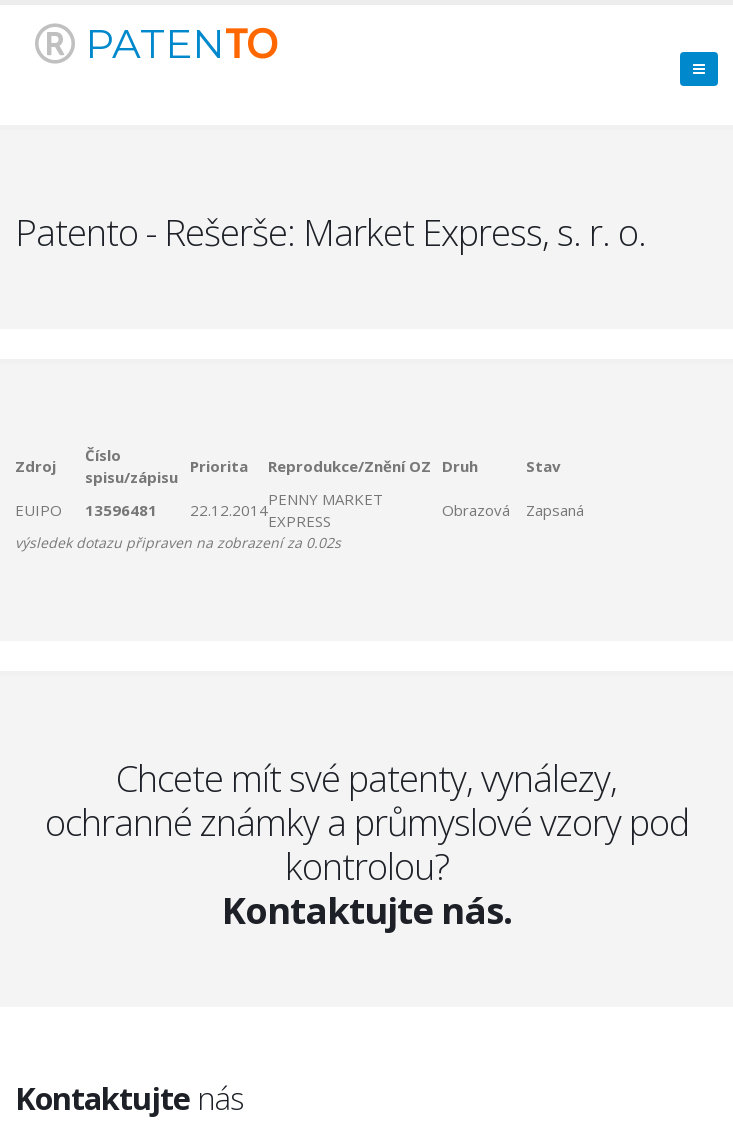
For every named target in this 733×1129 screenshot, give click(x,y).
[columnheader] (50, 466)
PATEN (156, 43)
